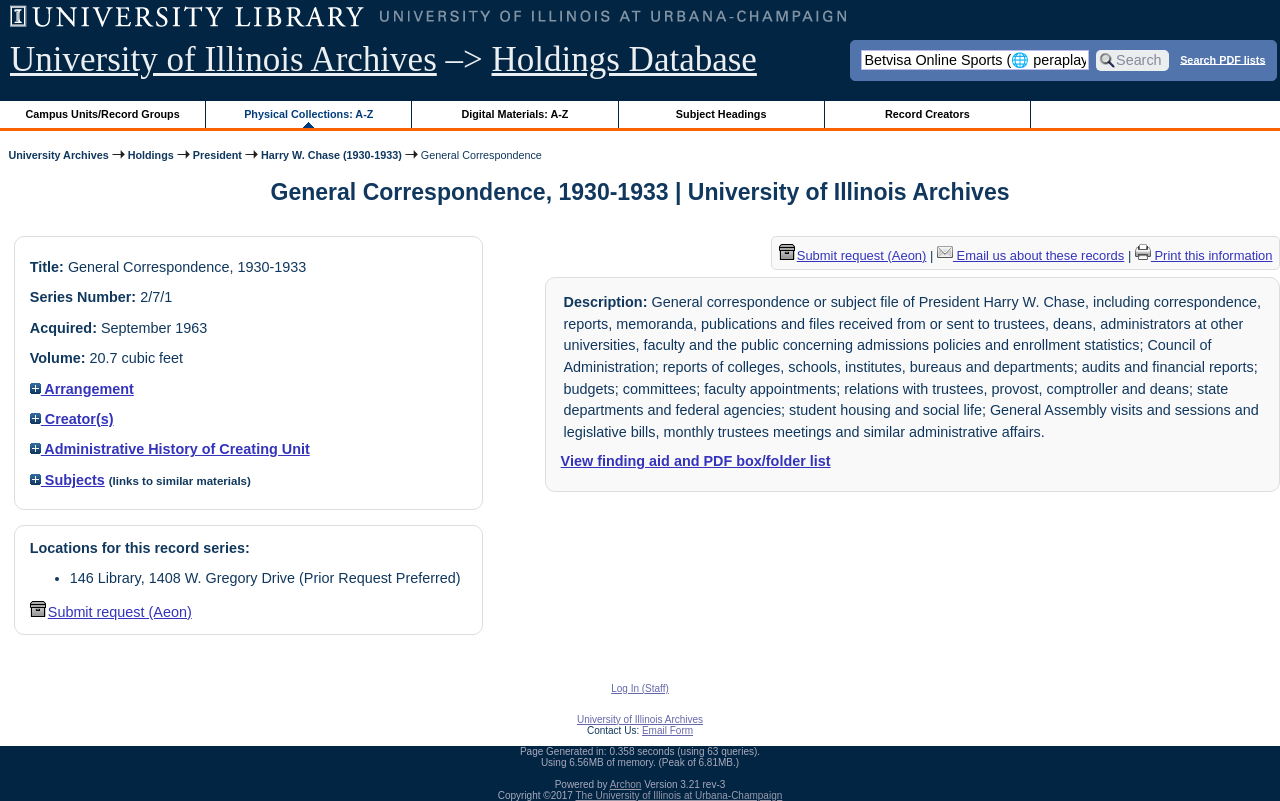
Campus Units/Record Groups (103, 114)
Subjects (67, 480)
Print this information (1204, 255)
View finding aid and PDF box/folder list (696, 461)
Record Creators (927, 114)
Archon (626, 784)
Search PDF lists (1222, 59)
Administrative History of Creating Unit (170, 449)
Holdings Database (624, 59)
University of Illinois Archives (223, 59)
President (217, 155)
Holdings (151, 155)
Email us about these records (1030, 255)
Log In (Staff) (640, 688)
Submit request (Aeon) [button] (111, 612)
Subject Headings (721, 114)
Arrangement (82, 389)
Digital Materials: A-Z (514, 114)
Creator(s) (72, 419)
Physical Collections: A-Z (308, 114)
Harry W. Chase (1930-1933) (331, 155)
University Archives (58, 155)
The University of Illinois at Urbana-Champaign (679, 795)
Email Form (667, 730)
